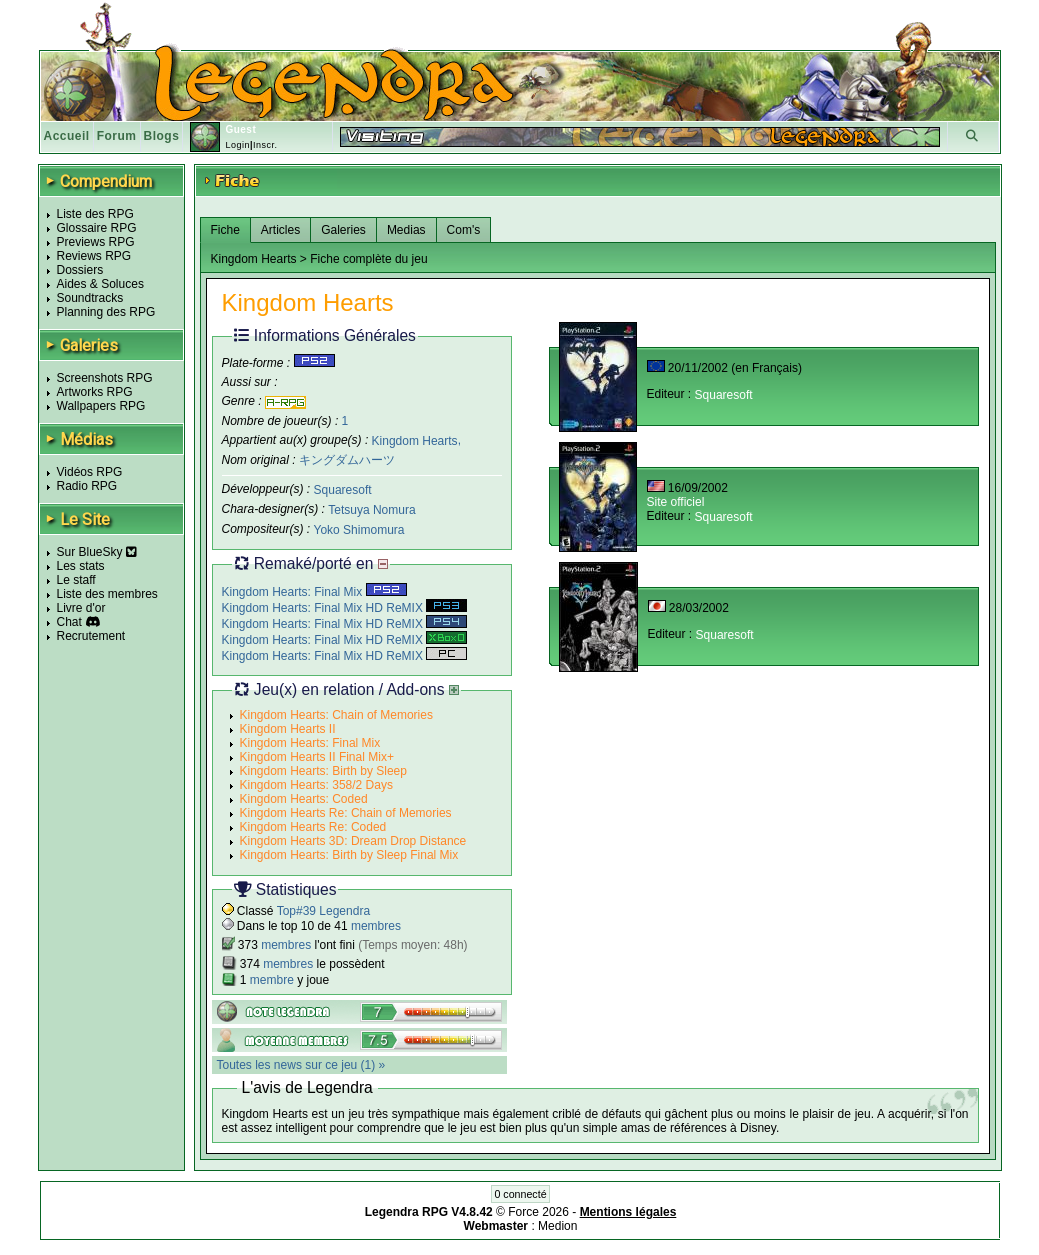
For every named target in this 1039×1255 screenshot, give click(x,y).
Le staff (76, 580)
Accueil (67, 136)
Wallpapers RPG (101, 406)
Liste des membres (107, 594)
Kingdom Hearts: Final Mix (314, 592)
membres (376, 926)
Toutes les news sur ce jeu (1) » (301, 1065)
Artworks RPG (95, 392)
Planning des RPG (106, 312)
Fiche (225, 230)
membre (272, 980)
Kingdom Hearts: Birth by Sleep (323, 771)
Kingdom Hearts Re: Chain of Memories (346, 813)
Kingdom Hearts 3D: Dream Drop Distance (353, 841)
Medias (406, 230)
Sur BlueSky (97, 552)
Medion (557, 1226)
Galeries (343, 230)
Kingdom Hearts (415, 440)
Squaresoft (343, 490)
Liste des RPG (95, 214)
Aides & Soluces (100, 284)
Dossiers (80, 270)
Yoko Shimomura (359, 530)
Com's (464, 230)
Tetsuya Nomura (371, 510)
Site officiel (676, 502)
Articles (280, 230)
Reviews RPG (94, 256)
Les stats (81, 566)
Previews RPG (96, 242)
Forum (117, 136)
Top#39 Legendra (323, 911)
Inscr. (265, 145)
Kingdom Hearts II (288, 729)
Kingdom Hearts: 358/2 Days (316, 785)
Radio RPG (87, 486)
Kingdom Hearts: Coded (304, 799)
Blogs (162, 136)
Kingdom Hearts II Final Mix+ (317, 757)
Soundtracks (90, 298)
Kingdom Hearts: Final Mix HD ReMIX (345, 608)
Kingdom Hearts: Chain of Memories (336, 715)
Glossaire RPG (97, 228)
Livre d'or (81, 608)
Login (237, 145)
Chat (69, 622)
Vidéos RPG (90, 472)
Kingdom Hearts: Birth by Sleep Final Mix (349, 855)
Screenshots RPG (105, 378)
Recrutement (91, 636)
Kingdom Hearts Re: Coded (313, 827)
